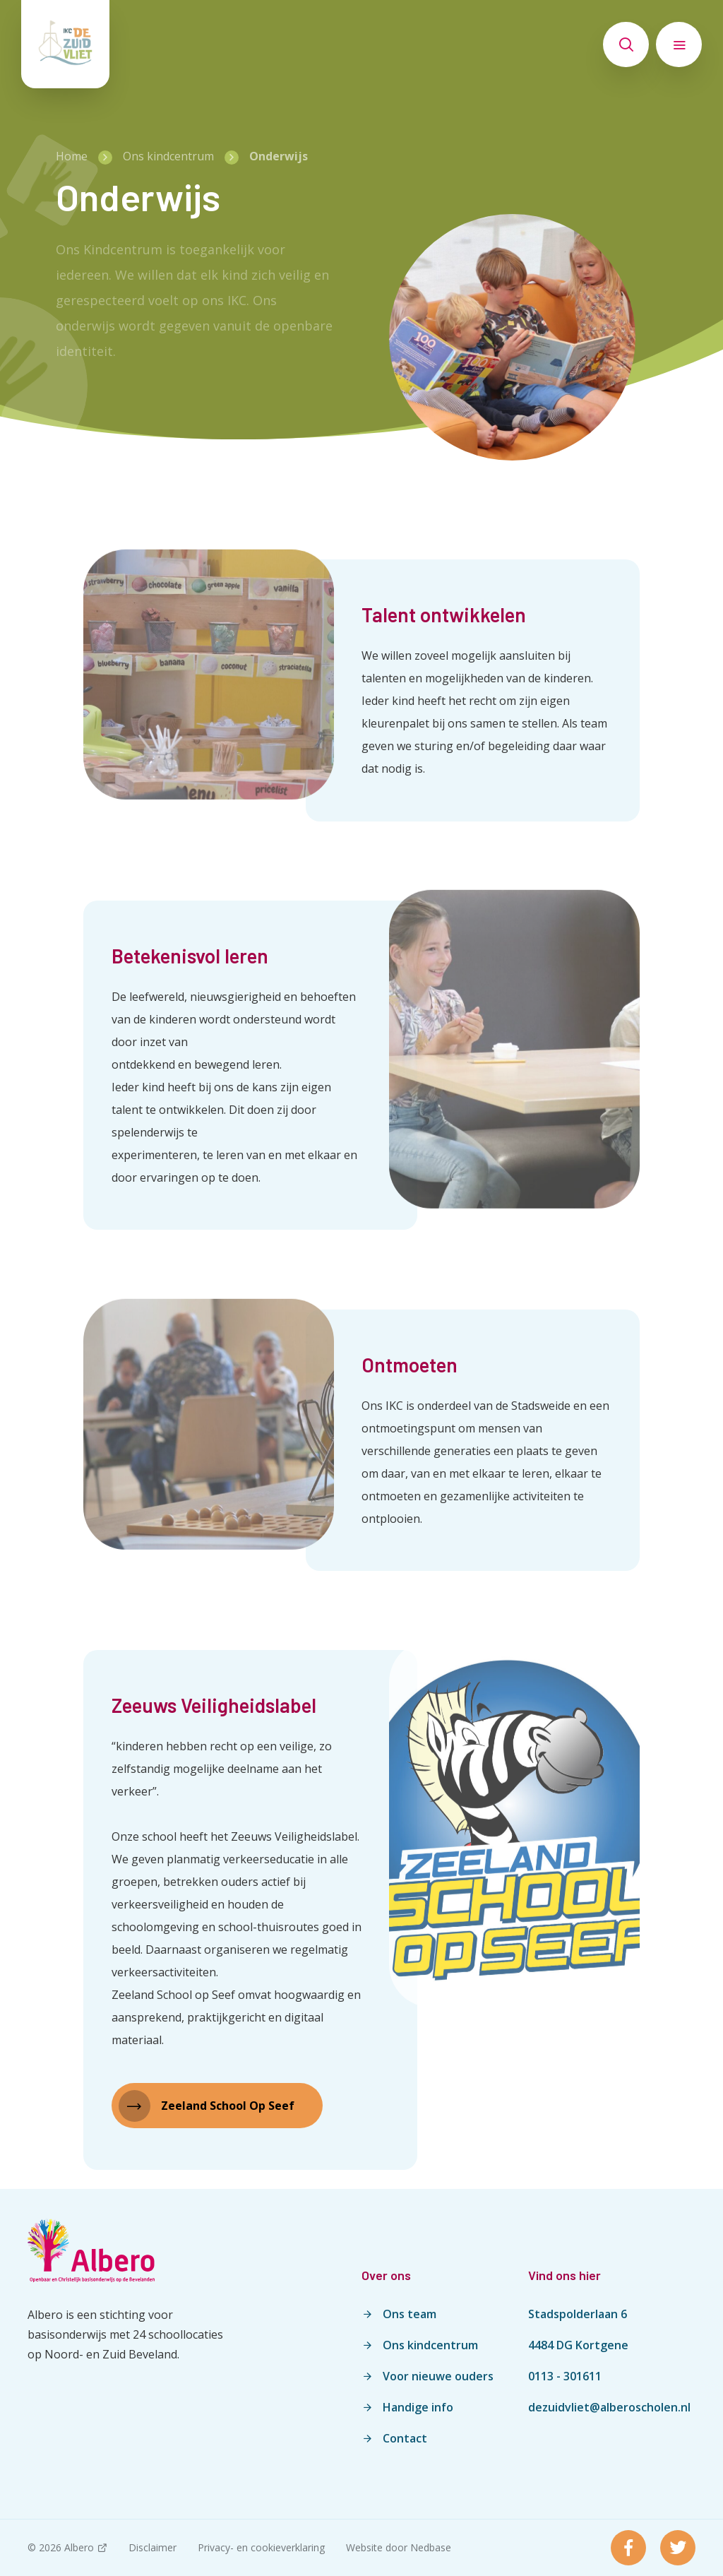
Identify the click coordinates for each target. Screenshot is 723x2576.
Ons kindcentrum (430, 2345)
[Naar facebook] (628, 2547)
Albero (79, 2547)
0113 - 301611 (565, 2376)
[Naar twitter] (677, 2547)
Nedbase (430, 2547)
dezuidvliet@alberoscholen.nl (609, 2407)
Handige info (418, 2407)
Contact (405, 2438)
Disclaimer (153, 2547)
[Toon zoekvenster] (626, 44)
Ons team (409, 2314)
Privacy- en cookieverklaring (261, 2547)
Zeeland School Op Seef (227, 2105)
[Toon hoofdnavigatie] (679, 44)
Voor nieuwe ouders (438, 2376)
